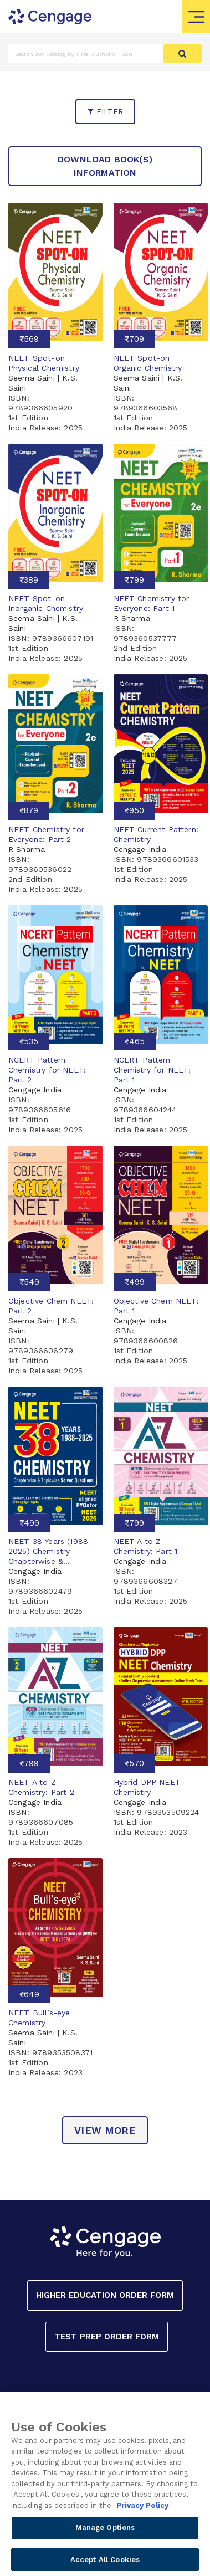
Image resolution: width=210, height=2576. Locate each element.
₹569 (29, 339)
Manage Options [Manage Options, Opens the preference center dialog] (105, 2542)
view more (105, 2130)
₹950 (134, 810)
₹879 (28, 810)
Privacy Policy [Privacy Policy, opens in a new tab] (142, 2519)
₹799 (134, 580)
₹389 (28, 580)
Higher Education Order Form (105, 2295)
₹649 (29, 1994)
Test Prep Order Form (106, 2337)
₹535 (28, 1041)
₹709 (134, 339)
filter (105, 111)
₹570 (134, 1763)
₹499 (135, 1282)
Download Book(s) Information (105, 166)
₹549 (29, 1282)
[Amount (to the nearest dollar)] (85, 53)
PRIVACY (157, 2405)
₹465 (135, 1041)
